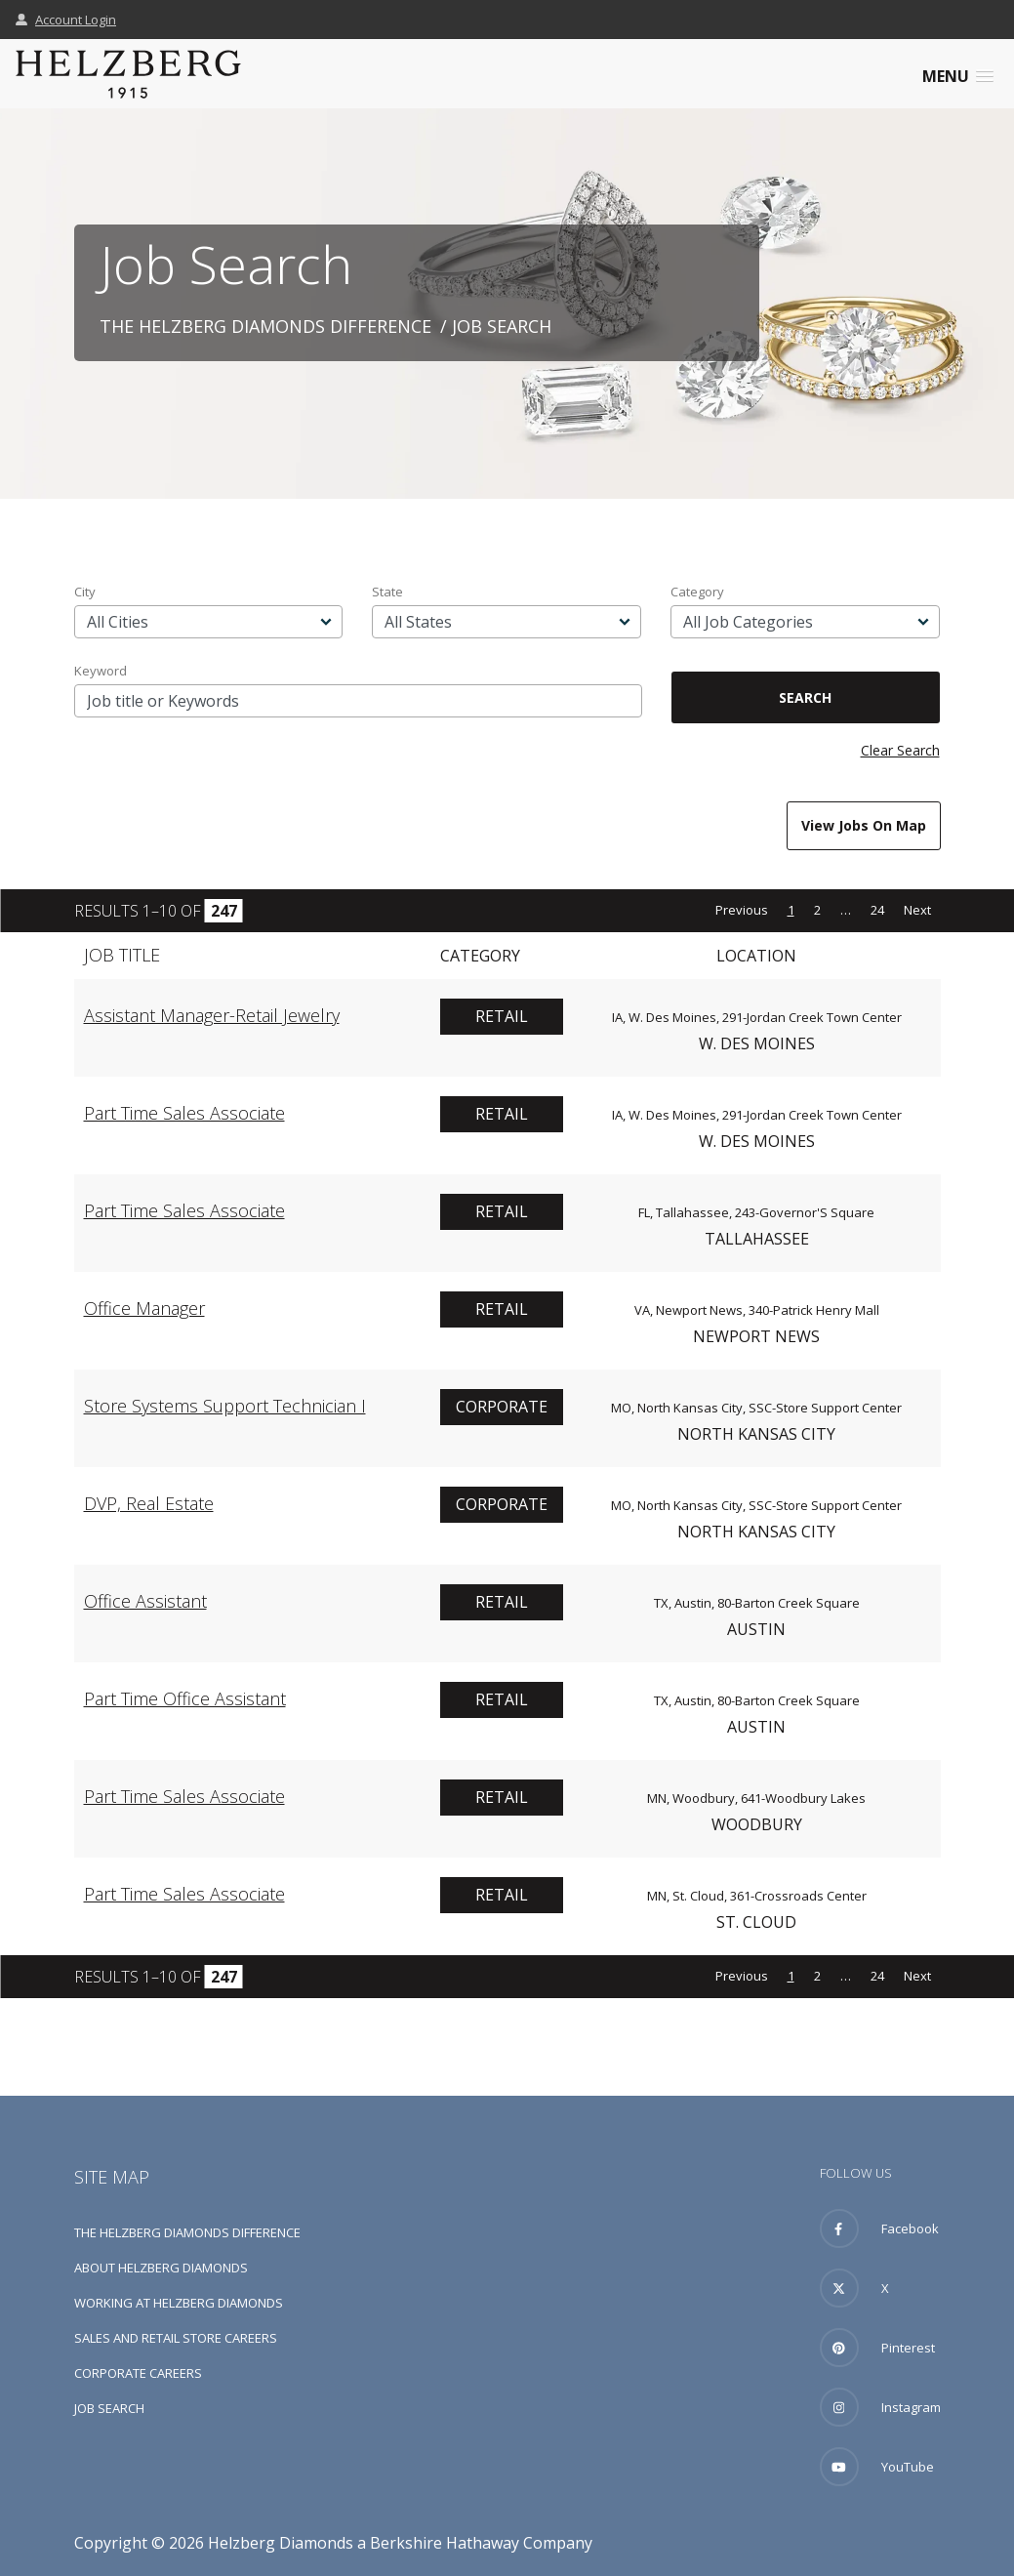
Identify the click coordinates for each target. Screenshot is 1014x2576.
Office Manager (144, 1308)
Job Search (109, 2408)
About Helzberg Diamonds (161, 2267)
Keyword (100, 670)
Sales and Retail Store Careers (175, 2338)
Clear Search (900, 750)
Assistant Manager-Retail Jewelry (212, 1015)
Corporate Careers (138, 2373)
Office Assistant (145, 1601)
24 (877, 910)
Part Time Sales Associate (184, 1112)
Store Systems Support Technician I (225, 1405)
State (387, 591)
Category (697, 591)
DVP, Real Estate (149, 1503)
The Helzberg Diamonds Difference (265, 326)
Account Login (66, 19)
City (85, 591)
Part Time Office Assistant (185, 1698)
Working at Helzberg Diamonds (178, 2302)
